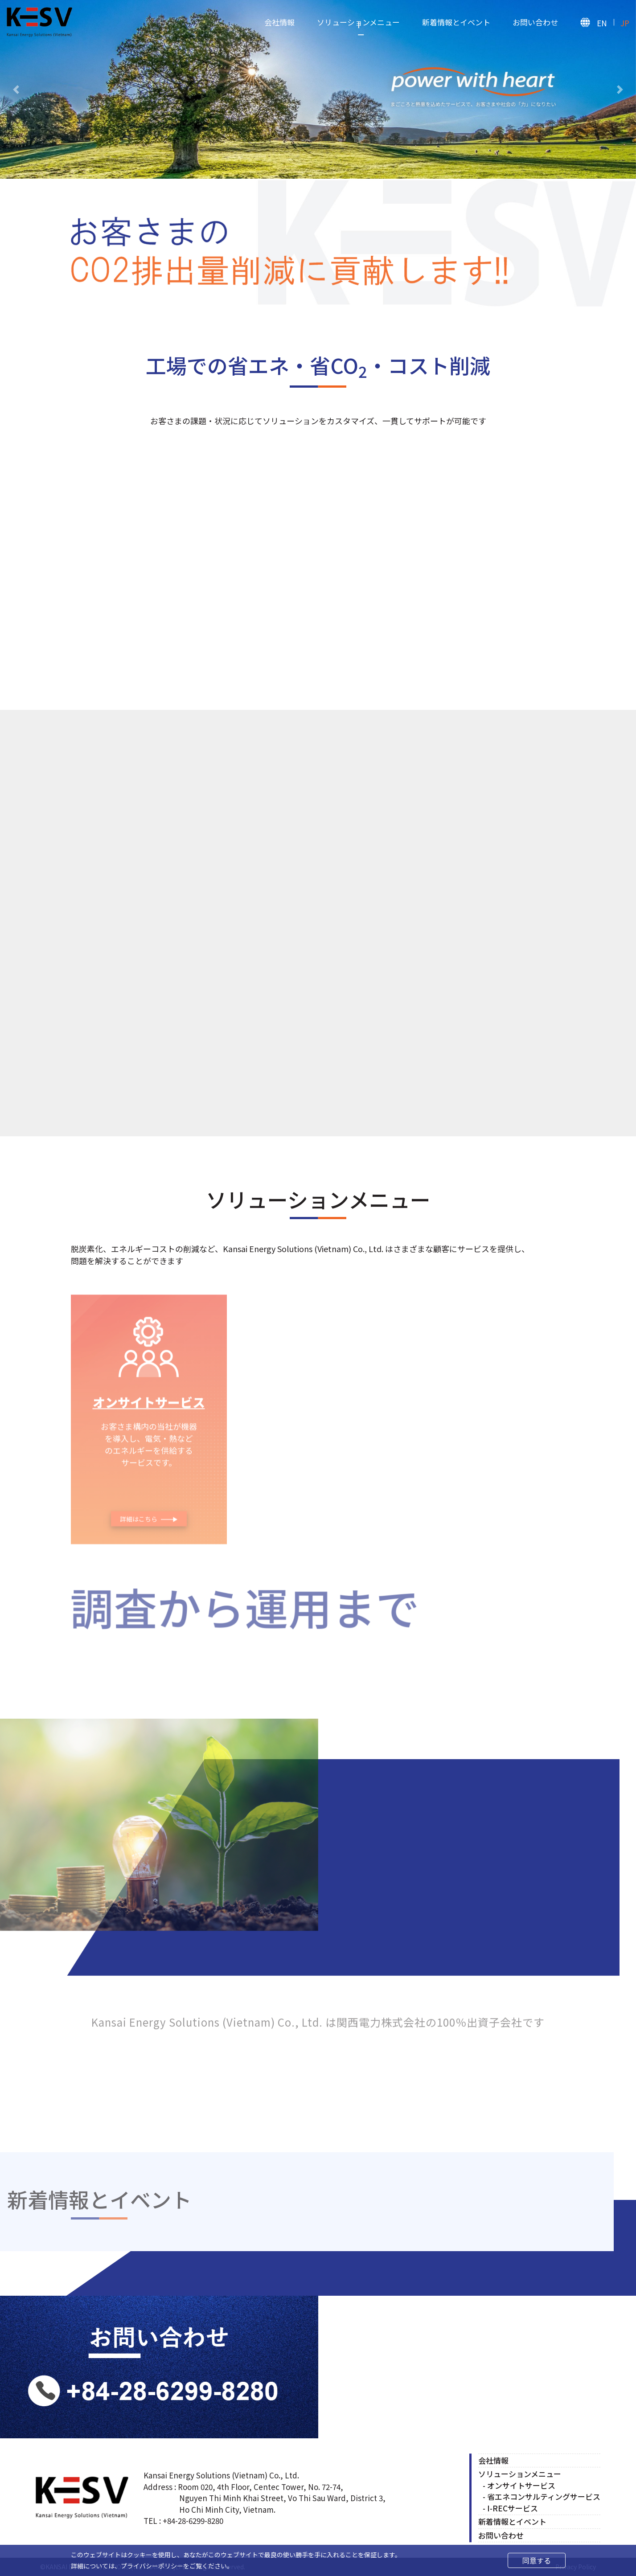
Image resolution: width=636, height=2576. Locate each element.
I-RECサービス (512, 2508)
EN (602, 23)
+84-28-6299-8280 (193, 2520)
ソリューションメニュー (358, 22)
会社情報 (279, 22)
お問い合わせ (535, 22)
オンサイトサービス (521, 2485)
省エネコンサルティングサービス (543, 2496)
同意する (536, 2560)
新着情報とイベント (456, 22)
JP (624, 23)
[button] (16, 89)
